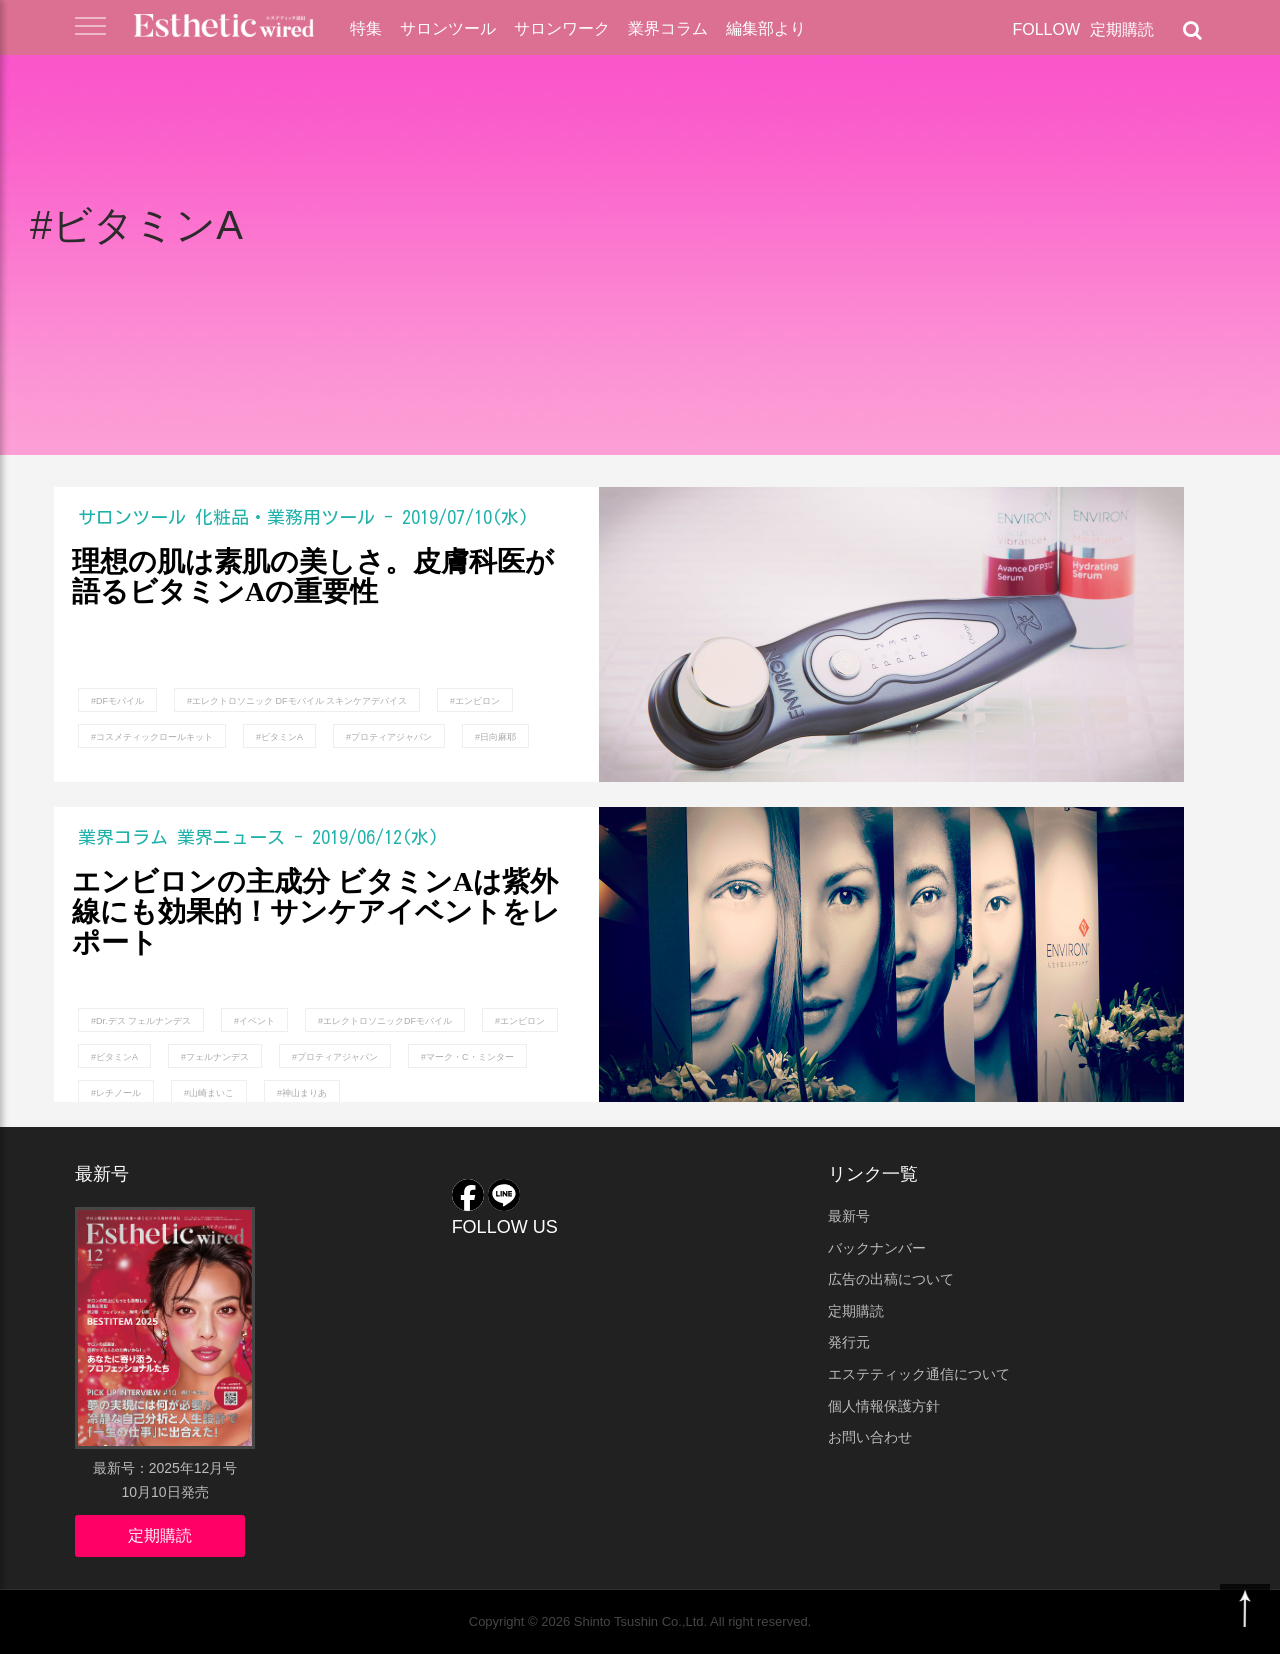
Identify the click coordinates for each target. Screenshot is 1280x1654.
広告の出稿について (891, 1279)
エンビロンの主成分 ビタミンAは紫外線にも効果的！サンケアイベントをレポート (316, 913)
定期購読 (1122, 29)
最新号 (849, 1216)
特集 (366, 28)
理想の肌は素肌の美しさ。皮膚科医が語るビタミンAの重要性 (313, 577)
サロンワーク (562, 28)
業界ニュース (231, 837)
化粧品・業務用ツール (285, 517)
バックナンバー (877, 1248)
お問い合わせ (870, 1437)
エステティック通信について (919, 1374)
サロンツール (448, 28)
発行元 (849, 1342)
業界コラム (668, 28)
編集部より (766, 28)
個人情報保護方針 (884, 1406)
